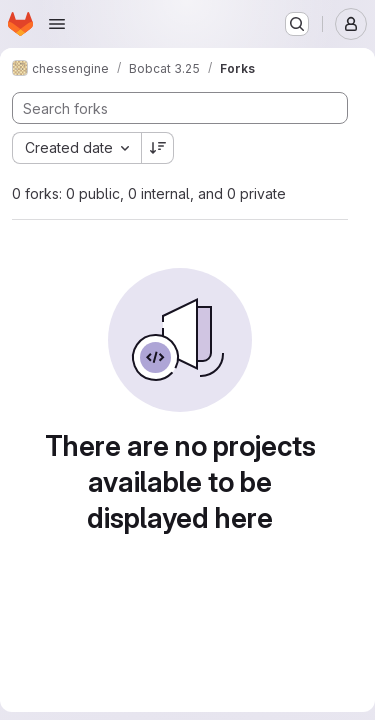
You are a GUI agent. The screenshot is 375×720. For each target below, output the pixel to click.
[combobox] (76, 148)
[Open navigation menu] (57, 24)
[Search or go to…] (297, 24)
